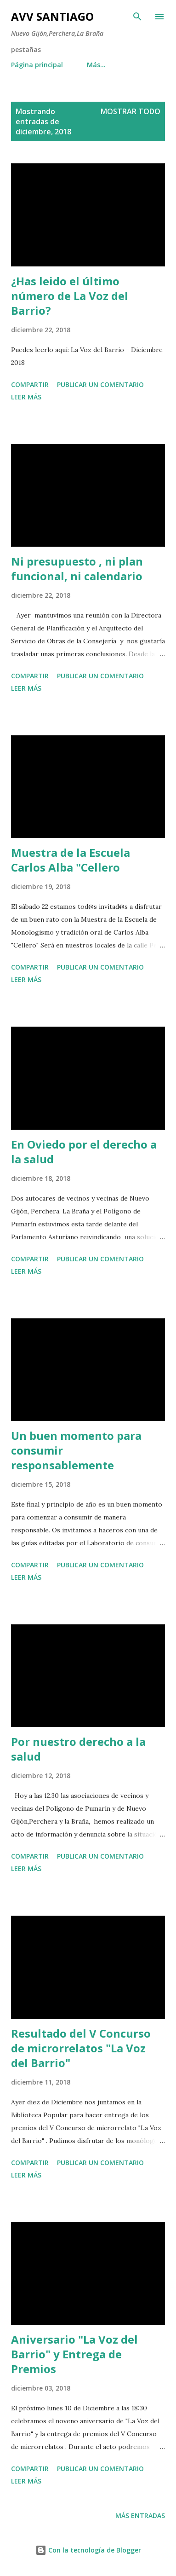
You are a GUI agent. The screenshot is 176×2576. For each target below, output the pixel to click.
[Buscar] (137, 16)
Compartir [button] (30, 384)
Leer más (26, 397)
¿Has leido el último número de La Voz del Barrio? (69, 295)
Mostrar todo (130, 111)
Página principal (37, 64)
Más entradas (140, 2515)
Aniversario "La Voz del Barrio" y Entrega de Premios (74, 2354)
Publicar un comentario (100, 384)
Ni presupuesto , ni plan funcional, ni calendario (77, 568)
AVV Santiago (52, 16)
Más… (96, 64)
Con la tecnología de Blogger (88, 2550)
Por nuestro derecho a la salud (78, 1749)
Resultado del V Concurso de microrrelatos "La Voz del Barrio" (81, 2048)
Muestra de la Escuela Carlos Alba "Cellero (70, 860)
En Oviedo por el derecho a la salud (84, 1152)
